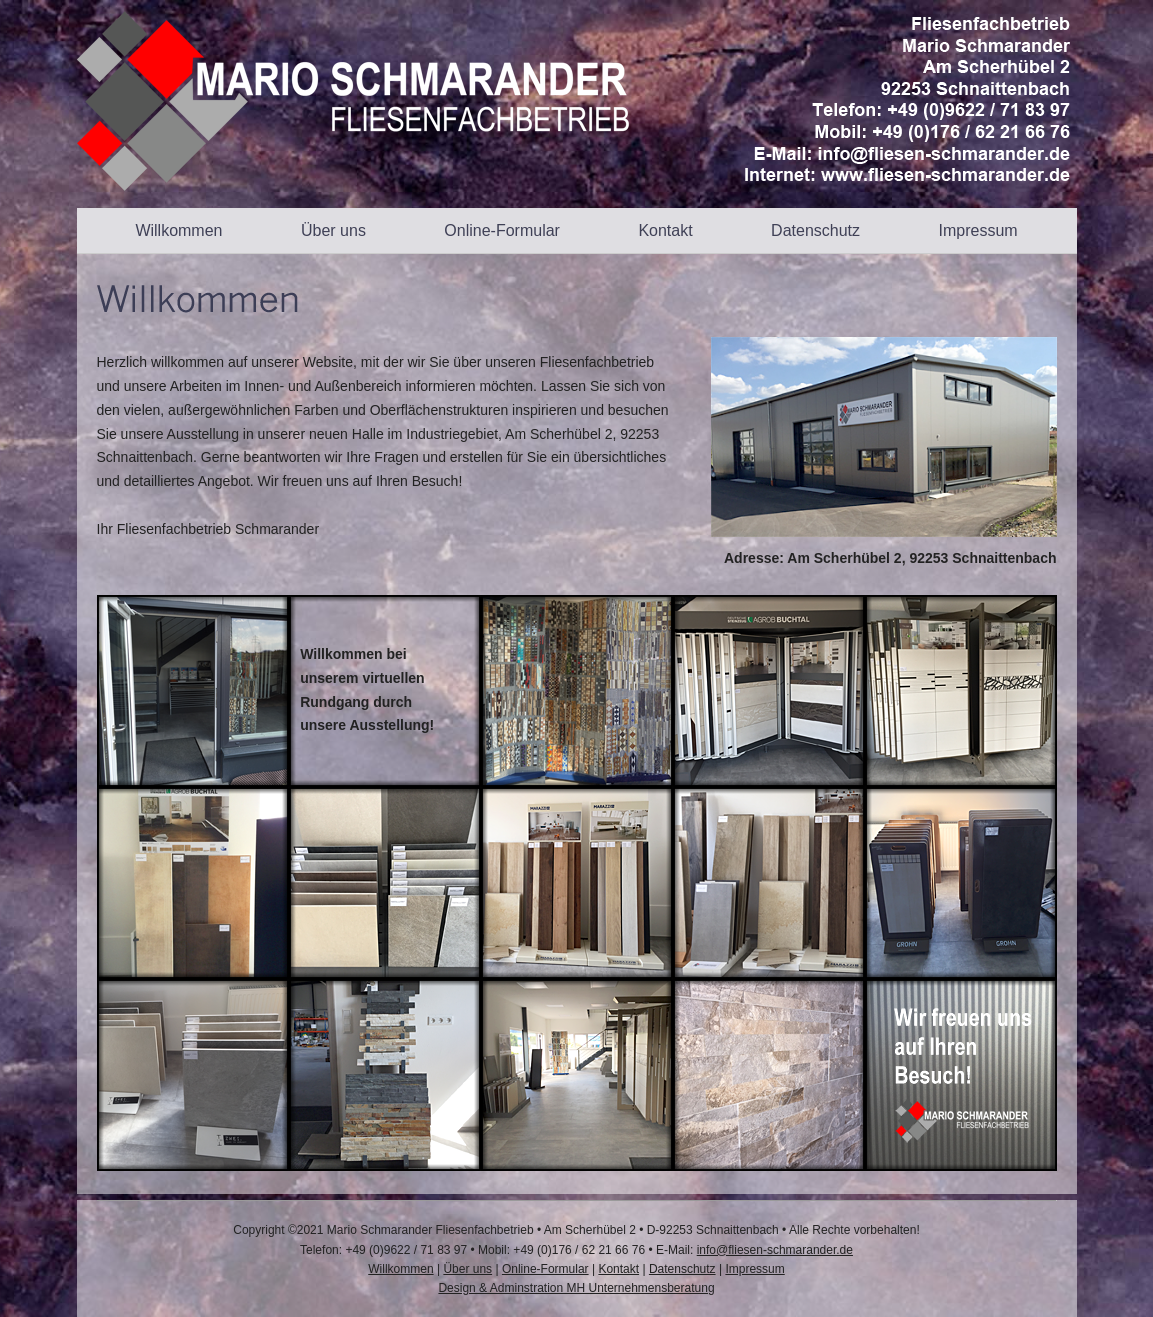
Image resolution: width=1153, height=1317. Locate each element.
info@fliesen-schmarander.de (775, 1250)
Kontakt (665, 230)
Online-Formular (502, 230)
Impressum (977, 230)
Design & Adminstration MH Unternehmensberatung (576, 1288)
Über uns (333, 230)
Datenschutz (815, 230)
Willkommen (178, 230)
